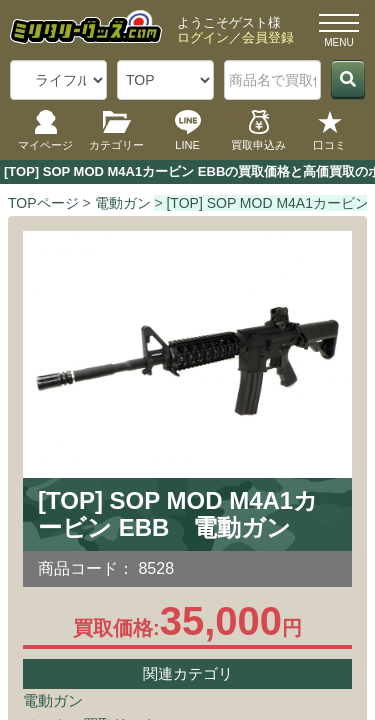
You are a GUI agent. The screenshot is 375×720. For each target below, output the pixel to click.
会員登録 (268, 37)
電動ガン (53, 700)
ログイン (203, 37)
